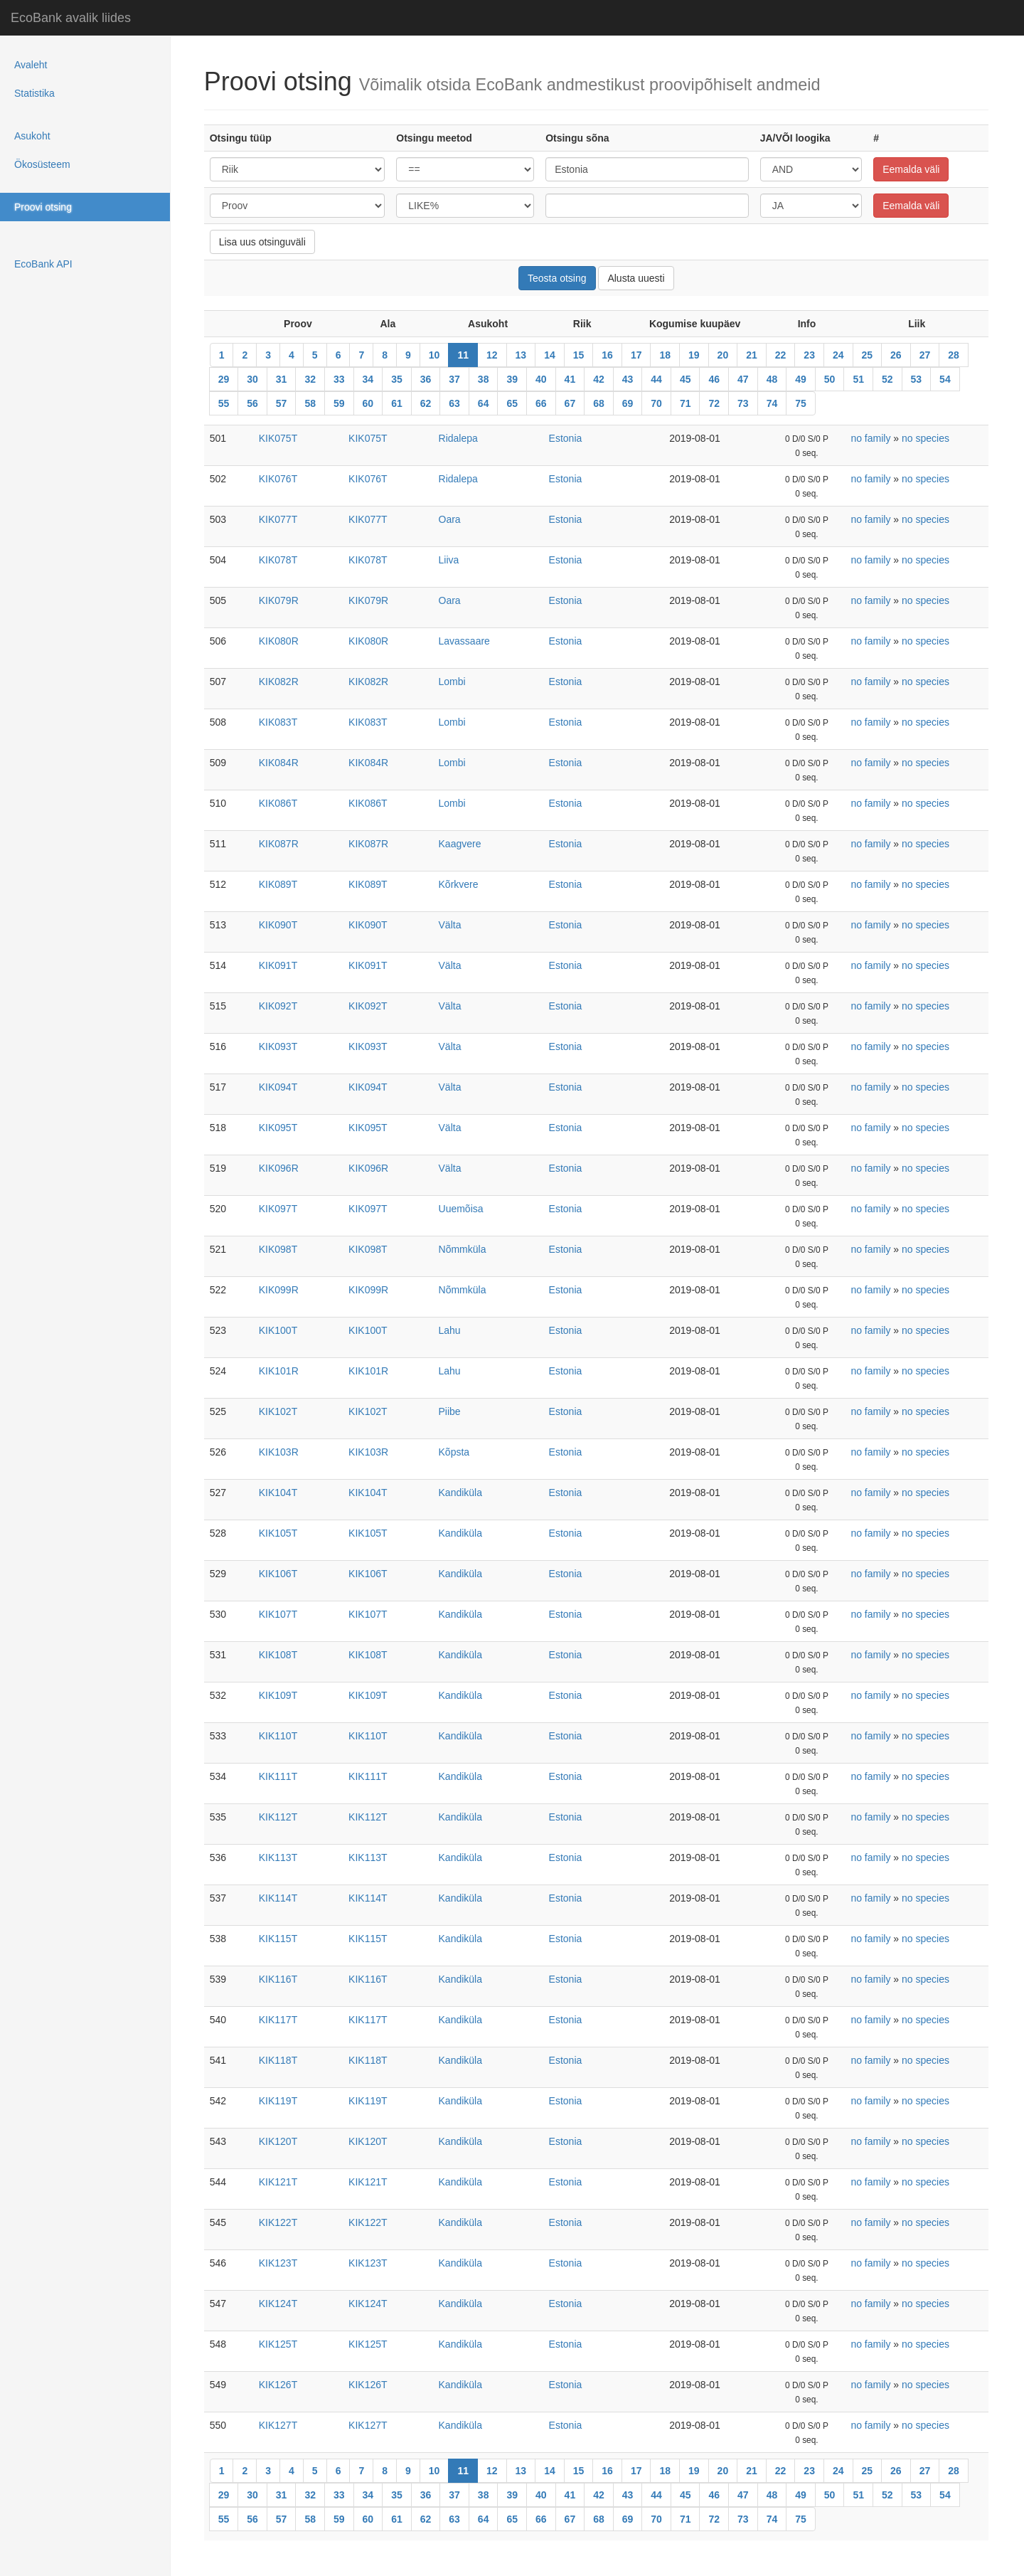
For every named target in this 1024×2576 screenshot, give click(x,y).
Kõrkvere (459, 884)
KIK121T (278, 2182)
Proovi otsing (43, 207)
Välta (450, 925)
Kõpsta (454, 1452)
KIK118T (278, 2060)
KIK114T (278, 1898)
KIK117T (278, 2019)
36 (426, 379)
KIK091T (278, 965)
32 (310, 379)
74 (772, 403)
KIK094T (278, 1087)
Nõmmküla (462, 1249)
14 (549, 355)
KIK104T (278, 1492)
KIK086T (278, 803)
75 (800, 403)
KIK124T (278, 2303)
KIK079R (279, 600)
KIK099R (279, 1289)
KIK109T (278, 1695)
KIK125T (278, 2344)
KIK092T (278, 1006)
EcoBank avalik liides (71, 18)
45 (685, 379)
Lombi (452, 681)
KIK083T (278, 722)
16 (607, 355)
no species (925, 438)
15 (579, 355)
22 (780, 355)
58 (310, 403)
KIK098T (278, 1249)
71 (685, 403)
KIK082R (279, 681)
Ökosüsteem (42, 164)
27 (925, 355)
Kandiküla (461, 1492)
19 (694, 355)
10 (434, 355)
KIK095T (278, 1127)
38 (483, 379)
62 (426, 403)
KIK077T (278, 519)
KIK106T (278, 1573)
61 (396, 403)
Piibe (450, 1411)
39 (512, 379)
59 (339, 403)
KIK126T (278, 2384)
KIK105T (278, 1533)
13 (521, 355)
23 (809, 355)
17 (636, 355)
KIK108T (278, 1654)
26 (896, 355)
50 (830, 379)
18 (665, 355)
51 (858, 379)
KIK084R (279, 762)
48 (772, 379)
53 (916, 379)
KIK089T (278, 884)
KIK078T (278, 560)
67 (570, 403)
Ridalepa (458, 438)
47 (743, 379)
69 (628, 403)
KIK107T (278, 1614)
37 (454, 379)
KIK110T (278, 1736)
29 (224, 379)
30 (252, 379)
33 (339, 379)
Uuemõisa (461, 1208)
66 (541, 403)
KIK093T (278, 1046)
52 (887, 379)
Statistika (34, 93)
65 (512, 403)
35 (396, 379)
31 (281, 379)
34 (368, 379)
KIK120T (278, 2141)
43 (628, 379)
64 (483, 403)
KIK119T (278, 2100)
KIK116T (278, 1979)
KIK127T (278, 2425)
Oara (450, 519)
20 (723, 355)
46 (714, 379)
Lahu (450, 1330)
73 (743, 403)
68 (598, 403)
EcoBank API (43, 264)
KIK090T (278, 925)
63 (454, 403)
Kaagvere (460, 843)
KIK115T (278, 1938)
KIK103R (279, 1452)
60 (368, 403)
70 (656, 403)
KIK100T (278, 1330)
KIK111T (278, 1776)
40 (541, 379)
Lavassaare (464, 641)
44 (656, 379)
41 (570, 379)
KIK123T (278, 2263)
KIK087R (279, 843)
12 (492, 355)
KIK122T (278, 2222)
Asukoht (32, 136)
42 (598, 379)
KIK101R (279, 1371)
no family (870, 438)
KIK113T (278, 1857)
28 (953, 355)
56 (252, 403)
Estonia (565, 438)
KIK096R (279, 1168)
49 (800, 379)
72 (714, 403)
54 (945, 379)
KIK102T (278, 1411)
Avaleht (30, 64)
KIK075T (278, 438)
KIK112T (278, 1817)
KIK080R (279, 641)
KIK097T (278, 1208)
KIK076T (278, 478)
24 (838, 355)
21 (751, 355)
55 (224, 403)
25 (867, 355)
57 (281, 403)
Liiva (449, 560)
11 (463, 355)
